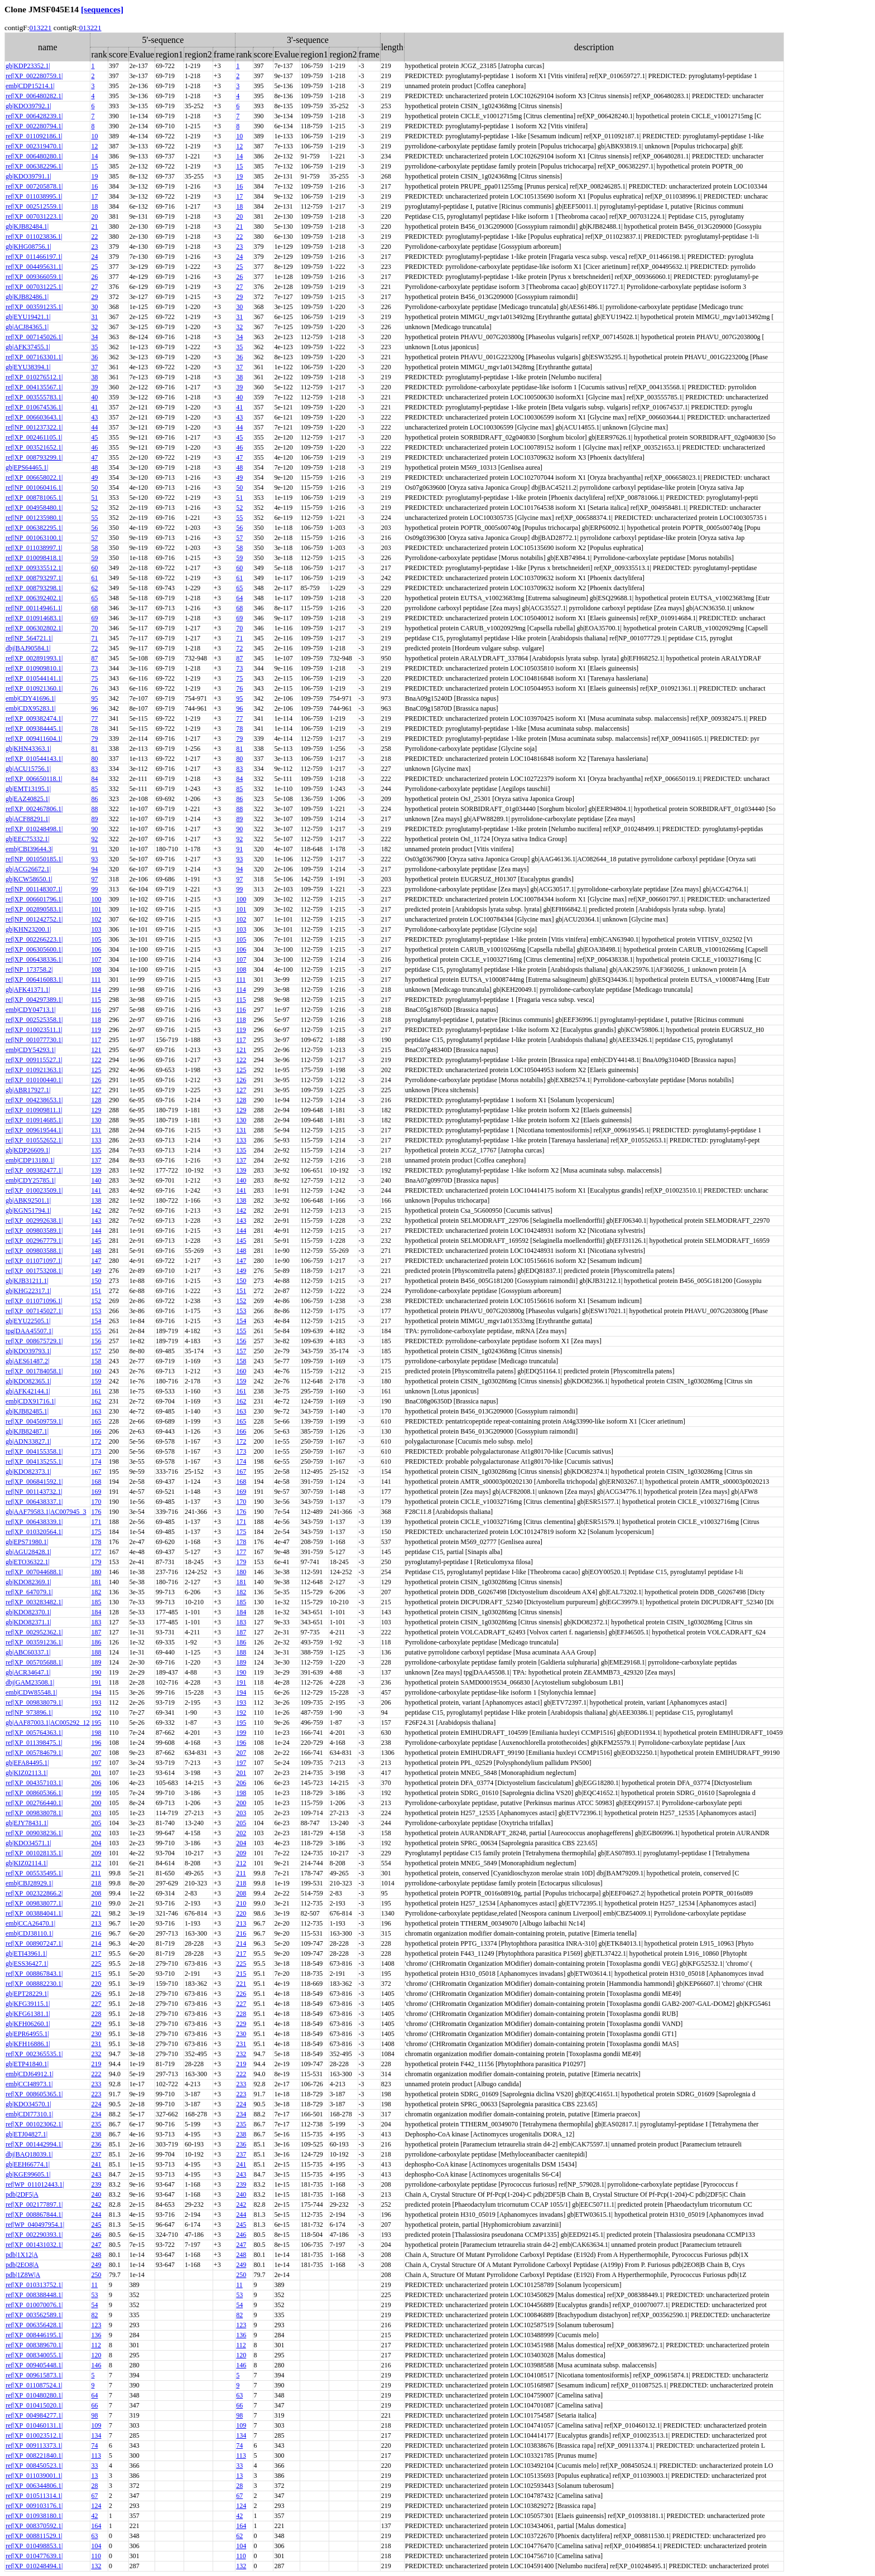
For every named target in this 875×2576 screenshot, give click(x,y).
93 (94, 859)
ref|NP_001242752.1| (34, 919)
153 (96, 1311)
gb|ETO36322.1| (28, 1562)
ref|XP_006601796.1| (34, 899)
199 (241, 1732)
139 (96, 1170)
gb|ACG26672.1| (28, 869)
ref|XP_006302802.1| (34, 628)
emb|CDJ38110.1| (29, 1933)
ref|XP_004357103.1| (34, 1783)
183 (96, 1622)
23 (94, 246)
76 (94, 688)
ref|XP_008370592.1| (34, 2526)
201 (96, 1773)
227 (96, 2004)
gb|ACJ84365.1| (27, 327)
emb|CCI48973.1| (29, 2084)
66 (94, 2405)
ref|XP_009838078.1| (34, 1813)
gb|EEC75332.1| (27, 839)
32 (94, 327)
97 (94, 879)
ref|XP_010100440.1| (34, 1080)
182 (96, 1592)
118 (96, 1020)
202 (96, 1833)
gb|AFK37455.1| (28, 347)
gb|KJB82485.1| (27, 1411)
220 (241, 1913)
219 (96, 2064)
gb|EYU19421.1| (28, 317)
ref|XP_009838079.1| (34, 1702)
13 (94, 2475)
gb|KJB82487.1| (27, 1431)
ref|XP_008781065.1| (34, 497)
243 (96, 2174)
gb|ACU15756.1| (28, 769)
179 (96, 1562)
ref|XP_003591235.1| (34, 307)
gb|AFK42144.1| (28, 1391)
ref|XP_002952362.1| (34, 1632)
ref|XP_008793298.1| (34, 588)
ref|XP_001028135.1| (34, 1853)
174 (96, 1461)
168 (96, 1481)
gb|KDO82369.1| (28, 1582)
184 (96, 1612)
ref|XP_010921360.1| (34, 688)
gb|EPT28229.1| (27, 1994)
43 (94, 417)
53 (94, 2295)
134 (96, 2435)
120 (96, 2355)
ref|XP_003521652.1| (34, 447)
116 (96, 1010)
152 (96, 1301)
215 (96, 1973)
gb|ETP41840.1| (27, 2064)
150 (96, 1281)
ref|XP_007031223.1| (34, 216)
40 (94, 397)
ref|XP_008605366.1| (34, 1793)
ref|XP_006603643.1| (34, 417)
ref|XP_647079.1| (29, 1592)
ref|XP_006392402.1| (34, 598)
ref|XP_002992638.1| (34, 1220)
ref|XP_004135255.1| (34, 1461)
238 (96, 2134)
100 (96, 899)
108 (96, 969)
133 (96, 1140)
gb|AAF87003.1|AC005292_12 (47, 1722)
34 (94, 337)
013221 (40, 27)
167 (96, 1471)
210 (96, 1903)
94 (94, 869)
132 (96, 2566)
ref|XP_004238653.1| (34, 1100)
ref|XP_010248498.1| (34, 829)
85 (94, 789)
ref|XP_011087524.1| (34, 2385)
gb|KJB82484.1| (27, 226)
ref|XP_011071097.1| (34, 1261)
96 (94, 708)
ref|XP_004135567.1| (34, 387)
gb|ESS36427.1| (27, 1963)
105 (96, 939)
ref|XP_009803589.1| (34, 1230)
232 (96, 2054)
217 (96, 1953)
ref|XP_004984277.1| (34, 2415)
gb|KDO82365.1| (28, 1381)
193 (96, 1702)
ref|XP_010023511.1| (34, 1030)
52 (94, 508)
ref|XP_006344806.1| (34, 2486)
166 (96, 1431)
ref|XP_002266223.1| (34, 939)
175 (96, 1532)
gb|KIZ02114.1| (26, 1863)
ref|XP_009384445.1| (34, 728)
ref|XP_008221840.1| (34, 2455)
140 (96, 1180)
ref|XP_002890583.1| (34, 909)
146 (96, 2365)
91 (94, 849)
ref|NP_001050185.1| (34, 859)
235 (96, 2124)
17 (94, 196)
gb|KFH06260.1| (28, 2024)
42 (94, 2516)
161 (96, 1391)
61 (94, 578)
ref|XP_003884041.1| (34, 1913)
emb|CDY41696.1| (31, 698)
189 (96, 1662)
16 (94, 186)
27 (94, 287)
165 (96, 1421)
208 (96, 1893)
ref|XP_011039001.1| (34, 2475)
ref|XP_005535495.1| (34, 1873)
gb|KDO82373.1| (28, 1471)
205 (96, 1823)
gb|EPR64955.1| (27, 2034)
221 (96, 1913)
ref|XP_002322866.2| (34, 1893)
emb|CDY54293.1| (31, 1050)
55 (94, 518)
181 (96, 1582)
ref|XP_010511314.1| (34, 2496)
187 (96, 1632)
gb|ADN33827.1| (28, 1441)
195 (96, 1722)
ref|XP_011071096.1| (34, 1301)
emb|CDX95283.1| (31, 708)
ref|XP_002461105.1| (34, 437)
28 (94, 2486)
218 (96, 1883)
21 (94, 226)
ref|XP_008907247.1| (34, 1943)
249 (96, 2265)
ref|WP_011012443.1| (35, 2184)
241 (96, 2164)
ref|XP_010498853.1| (34, 2546)
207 (96, 1753)
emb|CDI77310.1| (29, 2114)
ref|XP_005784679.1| (34, 1753)
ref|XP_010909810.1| (34, 668)
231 (96, 2044)
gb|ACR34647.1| (28, 1672)
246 (96, 2235)
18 (94, 206)
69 (94, 618)
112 (96, 2345)
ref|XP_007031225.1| (34, 287)
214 (96, 1943)
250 (96, 2275)
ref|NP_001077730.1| (34, 1040)
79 (94, 738)
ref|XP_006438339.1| (34, 1522)
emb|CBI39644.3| (29, 849)
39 (94, 387)
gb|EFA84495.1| (27, 1763)
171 (96, 1522)
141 (96, 1190)
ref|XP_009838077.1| (34, 1903)
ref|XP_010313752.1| (34, 2285)
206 (96, 1783)
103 (96, 929)
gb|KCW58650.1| (29, 879)
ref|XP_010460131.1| (34, 2425)
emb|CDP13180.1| (30, 1160)
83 (94, 769)
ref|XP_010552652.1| (34, 1140)
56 (94, 528)
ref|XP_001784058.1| (34, 1371)
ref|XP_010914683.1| (34, 618)
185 (96, 1602)
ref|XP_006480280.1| (34, 156)
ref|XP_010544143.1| (34, 759)
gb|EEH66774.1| (28, 2164)
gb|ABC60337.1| (28, 1652)
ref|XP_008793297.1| (34, 578)
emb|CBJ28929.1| (29, 1883)
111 (95, 979)
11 (94, 2285)
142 (96, 1210)
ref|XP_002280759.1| (34, 76)
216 (96, 1933)
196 (96, 1743)
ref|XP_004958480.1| (34, 508)
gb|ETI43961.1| (26, 1953)
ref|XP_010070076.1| (34, 2305)
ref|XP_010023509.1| (34, 1190)
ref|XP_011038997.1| (34, 548)
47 (94, 457)
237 (96, 2154)
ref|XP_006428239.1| (34, 116)
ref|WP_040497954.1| (35, 2224)
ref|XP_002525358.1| (34, 1020)
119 (96, 1030)
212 (96, 1863)
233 (96, 2084)
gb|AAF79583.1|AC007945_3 (46, 1512)
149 (96, 1271)
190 (96, 1672)
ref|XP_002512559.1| (34, 206)
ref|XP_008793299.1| (34, 457)
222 (96, 2074)
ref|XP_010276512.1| (34, 377)
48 (94, 467)
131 (96, 1130)
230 (96, 2034)
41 (94, 407)
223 (96, 2094)
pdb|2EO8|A (22, 2265)
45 (94, 437)
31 (94, 317)
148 (96, 1251)
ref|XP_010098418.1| (34, 558)
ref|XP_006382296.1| (34, 166)
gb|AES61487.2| (27, 1361)
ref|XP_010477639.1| (34, 2556)
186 (96, 1642)
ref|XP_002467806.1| (34, 809)
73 (94, 668)
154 (96, 1321)
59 (94, 558)
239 (96, 2184)
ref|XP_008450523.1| (34, 2465)
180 (96, 1572)
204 (96, 1843)
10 (94, 136)
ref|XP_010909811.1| (34, 1110)
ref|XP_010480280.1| (34, 2395)
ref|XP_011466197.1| (34, 257)
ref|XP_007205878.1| (34, 186)
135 (96, 1150)
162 (96, 1401)
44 (94, 427)
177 (96, 1552)
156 (96, 1341)
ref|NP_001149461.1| (34, 608)
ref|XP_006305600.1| (34, 949)
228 (96, 2014)
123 (96, 2325)
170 (96, 1502)
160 (96, 1371)
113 (96, 2455)
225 (96, 1963)
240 (96, 2194)
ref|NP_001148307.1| (34, 889)
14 (94, 156)
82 (94, 2315)
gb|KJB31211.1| (27, 1281)
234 (96, 2114)
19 (94, 176)
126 (96, 1080)
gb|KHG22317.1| (28, 1291)
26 (94, 277)
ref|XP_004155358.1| (34, 1451)
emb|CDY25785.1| (31, 1180)
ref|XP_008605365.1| (34, 2094)
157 (96, 1351)
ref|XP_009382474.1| (34, 718)
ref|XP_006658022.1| (34, 477)
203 (96, 1813)
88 (94, 809)
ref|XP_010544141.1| (34, 678)
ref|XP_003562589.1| (34, 2315)
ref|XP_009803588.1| (34, 1251)
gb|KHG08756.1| (28, 246)
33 (94, 2465)
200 (96, 1803)
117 (96, 1040)
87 (94, 658)
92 (94, 839)
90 (94, 829)
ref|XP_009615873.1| (34, 2375)
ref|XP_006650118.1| (34, 779)
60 (94, 568)
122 (96, 1060)
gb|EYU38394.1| (28, 367)
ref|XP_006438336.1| (34, 959)
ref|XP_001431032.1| (34, 2245)
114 (96, 989)
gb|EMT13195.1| (28, 789)
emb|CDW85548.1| (31, 1692)
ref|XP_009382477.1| (34, 1170)
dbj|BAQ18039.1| (29, 2154)
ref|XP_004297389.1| (34, 1000)
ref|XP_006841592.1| (34, 1481)
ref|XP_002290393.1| (34, 2235)
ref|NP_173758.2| (29, 969)
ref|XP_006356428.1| (34, 2325)
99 (94, 889)
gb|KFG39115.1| (28, 2004)
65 (239, 588)
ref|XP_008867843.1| (34, 1973)
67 (94, 2496)
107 (96, 959)
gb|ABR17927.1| (28, 1090)
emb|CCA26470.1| (30, 1923)
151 (96, 1291)
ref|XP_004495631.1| (34, 267)
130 (96, 1120)
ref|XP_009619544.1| (34, 1130)
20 (94, 216)
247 (96, 2245)
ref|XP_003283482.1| (34, 1602)
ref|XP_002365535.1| (34, 2054)
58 (94, 548)
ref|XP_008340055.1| (34, 2355)
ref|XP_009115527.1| (34, 1060)
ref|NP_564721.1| (29, 638)
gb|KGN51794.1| (28, 1210)
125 (96, 1070)
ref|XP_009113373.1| (34, 2445)
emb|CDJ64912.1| (30, 2074)
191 (96, 1682)
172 (96, 1441)
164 (96, 2526)
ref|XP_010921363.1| (34, 1070)
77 (94, 718)
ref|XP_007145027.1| (34, 1311)
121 (96, 1050)
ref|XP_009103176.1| (34, 2506)
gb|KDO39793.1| (28, 1351)
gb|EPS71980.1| (27, 1542)
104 (96, 2546)
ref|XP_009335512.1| (34, 568)
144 (96, 1230)
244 (96, 2214)
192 (96, 1712)
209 (96, 1853)
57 (94, 538)
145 (96, 1240)
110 (96, 2556)
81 (94, 748)
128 (96, 1100)
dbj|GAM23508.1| (30, 1682)
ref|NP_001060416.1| (34, 487)
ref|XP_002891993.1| (34, 658)
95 (94, 698)
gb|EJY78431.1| (27, 1823)
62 (94, 588)
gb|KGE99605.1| (28, 2174)
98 (94, 2415)
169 (96, 1492)
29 (94, 297)
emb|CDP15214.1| (30, 86)
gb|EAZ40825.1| (28, 799)
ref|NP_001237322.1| (34, 427)
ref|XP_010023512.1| (34, 2435)
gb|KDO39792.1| (28, 106)
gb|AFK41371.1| (28, 989)
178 (96, 1542)
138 (96, 1200)
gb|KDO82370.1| (28, 1612)
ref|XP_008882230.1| (34, 1984)
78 (94, 728)
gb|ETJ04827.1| (26, 2134)
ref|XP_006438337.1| (34, 1502)
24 (94, 257)
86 (94, 799)
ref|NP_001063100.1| (34, 538)
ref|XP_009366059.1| (34, 277)
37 (94, 367)
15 (94, 166)
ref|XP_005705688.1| (34, 1662)
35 (94, 347)
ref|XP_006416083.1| (34, 979)
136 (96, 2335)
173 (96, 1451)
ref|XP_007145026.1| (34, 337)
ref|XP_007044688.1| (34, 1572)
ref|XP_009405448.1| (34, 2365)
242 (96, 2204)
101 (96, 909)
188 (96, 1652)
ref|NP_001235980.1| (34, 518)
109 (96, 2425)
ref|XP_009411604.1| (34, 738)
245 (96, 2224)
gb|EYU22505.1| (28, 1321)
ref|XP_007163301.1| (34, 357)
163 (96, 1411)
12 (94, 146)
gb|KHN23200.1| (28, 929)
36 (94, 357)
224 (96, 2104)
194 (96, 1692)
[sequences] (102, 9)
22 (94, 236)
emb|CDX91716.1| (31, 1401)
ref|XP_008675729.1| (34, 1341)
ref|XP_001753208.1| (34, 1271)
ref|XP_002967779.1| (34, 1240)
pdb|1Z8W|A (23, 2275)
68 (94, 608)
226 (96, 1994)
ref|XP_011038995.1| (34, 196)
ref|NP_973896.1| (29, 1712)
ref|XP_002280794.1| (34, 126)
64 (239, 598)
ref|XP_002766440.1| (34, 1803)
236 (96, 2144)
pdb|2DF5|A (22, 2194)
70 (94, 628)
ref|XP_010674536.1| (34, 407)
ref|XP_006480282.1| (34, 96)
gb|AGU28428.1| (28, 1552)
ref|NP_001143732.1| (34, 1492)
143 (96, 1220)
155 (96, 1331)
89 (94, 819)
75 (94, 678)
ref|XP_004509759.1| (34, 1421)
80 (94, 759)
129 (96, 1110)
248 (96, 2255)
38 (94, 377)
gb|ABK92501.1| (28, 1200)
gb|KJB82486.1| (27, 297)
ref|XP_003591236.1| (34, 1642)
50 (94, 487)
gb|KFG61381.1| (28, 2014)
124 (96, 2506)
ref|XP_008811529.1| (34, 2536)
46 (94, 447)
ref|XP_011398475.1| (34, 1743)
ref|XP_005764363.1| (34, 1732)
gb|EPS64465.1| (27, 467)
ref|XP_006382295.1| (34, 528)
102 (96, 919)
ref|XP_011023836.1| (34, 236)
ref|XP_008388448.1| (34, 2295)
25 (94, 267)
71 (94, 638)
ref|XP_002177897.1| (34, 2204)
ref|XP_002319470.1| (34, 146)
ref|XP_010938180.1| (34, 2516)
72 (94, 648)
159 (96, 1381)
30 (94, 307)
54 (94, 2305)
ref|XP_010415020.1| (34, 2405)
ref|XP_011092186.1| (34, 136)
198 (96, 1732)
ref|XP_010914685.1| (34, 1120)
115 (96, 1000)
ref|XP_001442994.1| (34, 2144)
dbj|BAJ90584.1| (28, 648)
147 (96, 1261)
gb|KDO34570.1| (28, 2104)
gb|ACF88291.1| (28, 819)
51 (94, 497)
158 (96, 1361)
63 (239, 2395)
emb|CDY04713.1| (31, 1010)
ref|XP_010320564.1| (34, 1532)
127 (96, 1090)
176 (96, 1512)
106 (96, 949)
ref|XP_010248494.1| (34, 2566)
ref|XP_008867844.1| (34, 2214)
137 (96, 1160)
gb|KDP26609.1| (28, 1150)
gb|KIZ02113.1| (26, 1773)
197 (96, 1763)
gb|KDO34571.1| (28, 1843)
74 (94, 2445)
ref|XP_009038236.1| (34, 1833)
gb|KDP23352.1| (28, 66)
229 (96, 2024)
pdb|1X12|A (22, 2255)
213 (96, 1923)
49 (94, 477)
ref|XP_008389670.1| (34, 2345)
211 (96, 1873)
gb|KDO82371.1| (28, 1622)
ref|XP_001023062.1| (34, 2124)
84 (94, 779)
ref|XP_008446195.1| (34, 2335)
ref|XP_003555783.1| (34, 397)
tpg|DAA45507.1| (29, 1331)
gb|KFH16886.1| (28, 2044)
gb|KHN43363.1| (28, 748)
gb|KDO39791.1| (28, 176)
